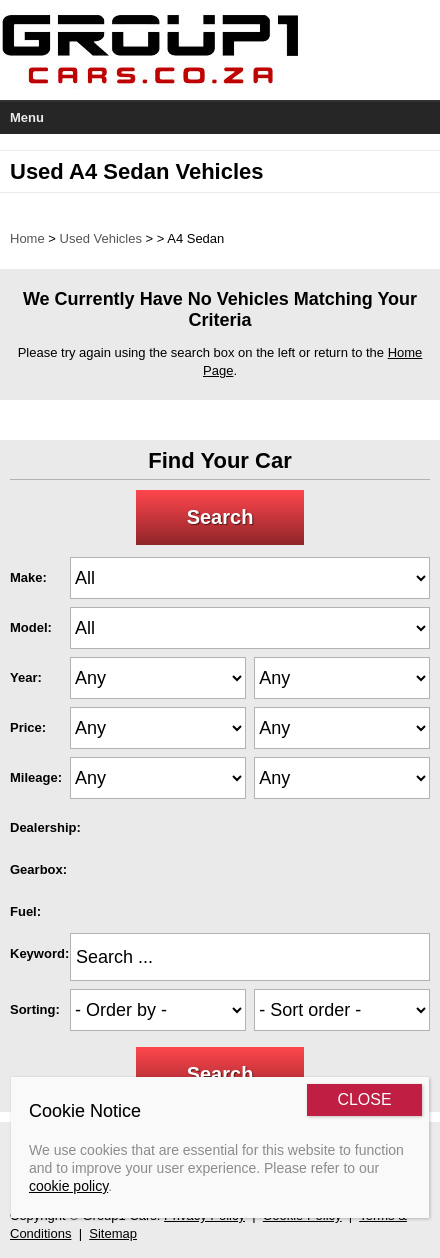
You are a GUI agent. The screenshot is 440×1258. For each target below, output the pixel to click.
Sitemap (113, 1233)
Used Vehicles (101, 238)
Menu (27, 117)
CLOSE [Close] (364, 1099)
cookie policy (68, 1186)
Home (27, 238)
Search (220, 517)
